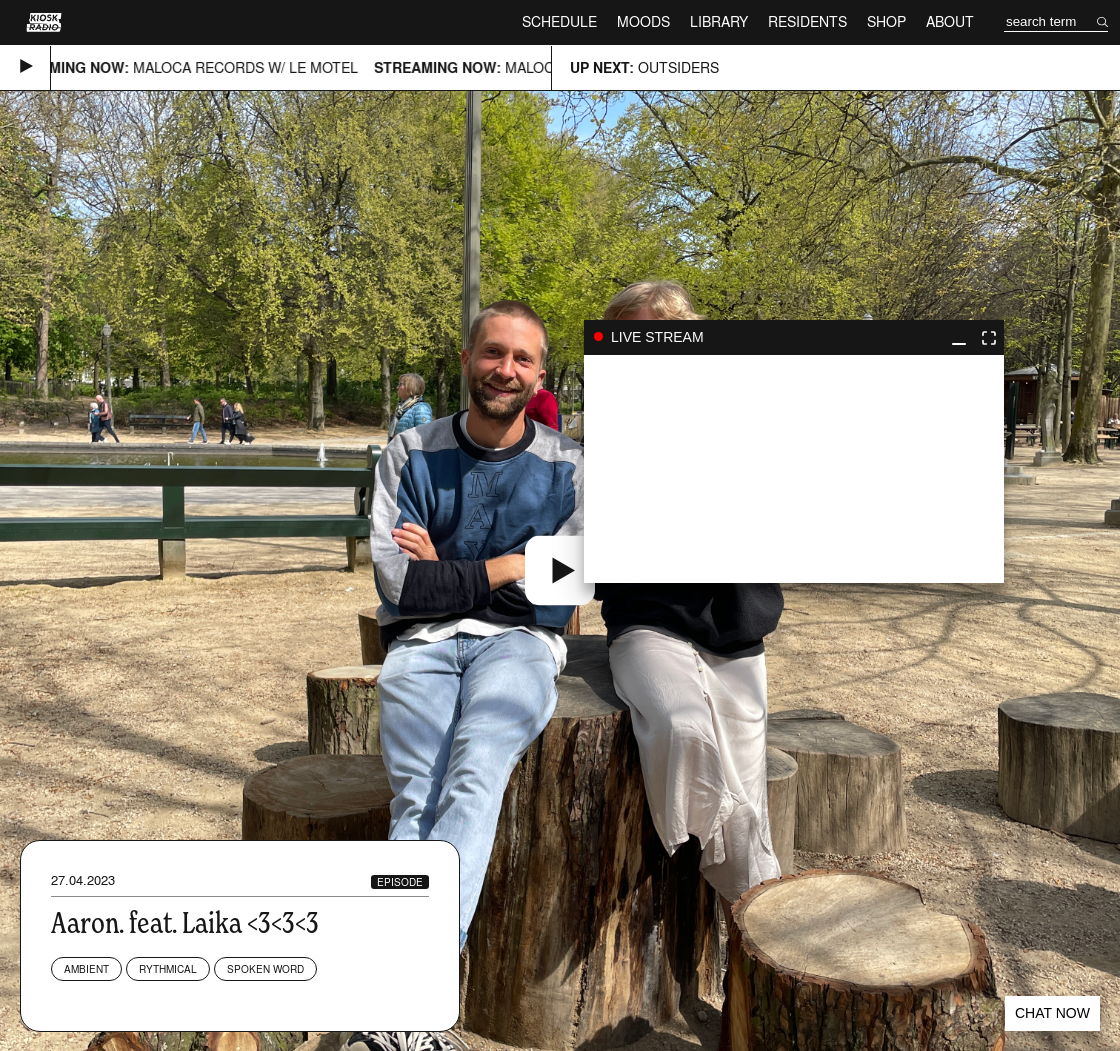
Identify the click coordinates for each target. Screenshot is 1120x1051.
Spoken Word (265, 969)
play (794, 469)
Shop (886, 21)
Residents (807, 21)
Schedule (559, 21)
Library (719, 21)
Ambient (86, 969)
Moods (643, 21)
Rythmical (168, 969)
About (950, 21)
